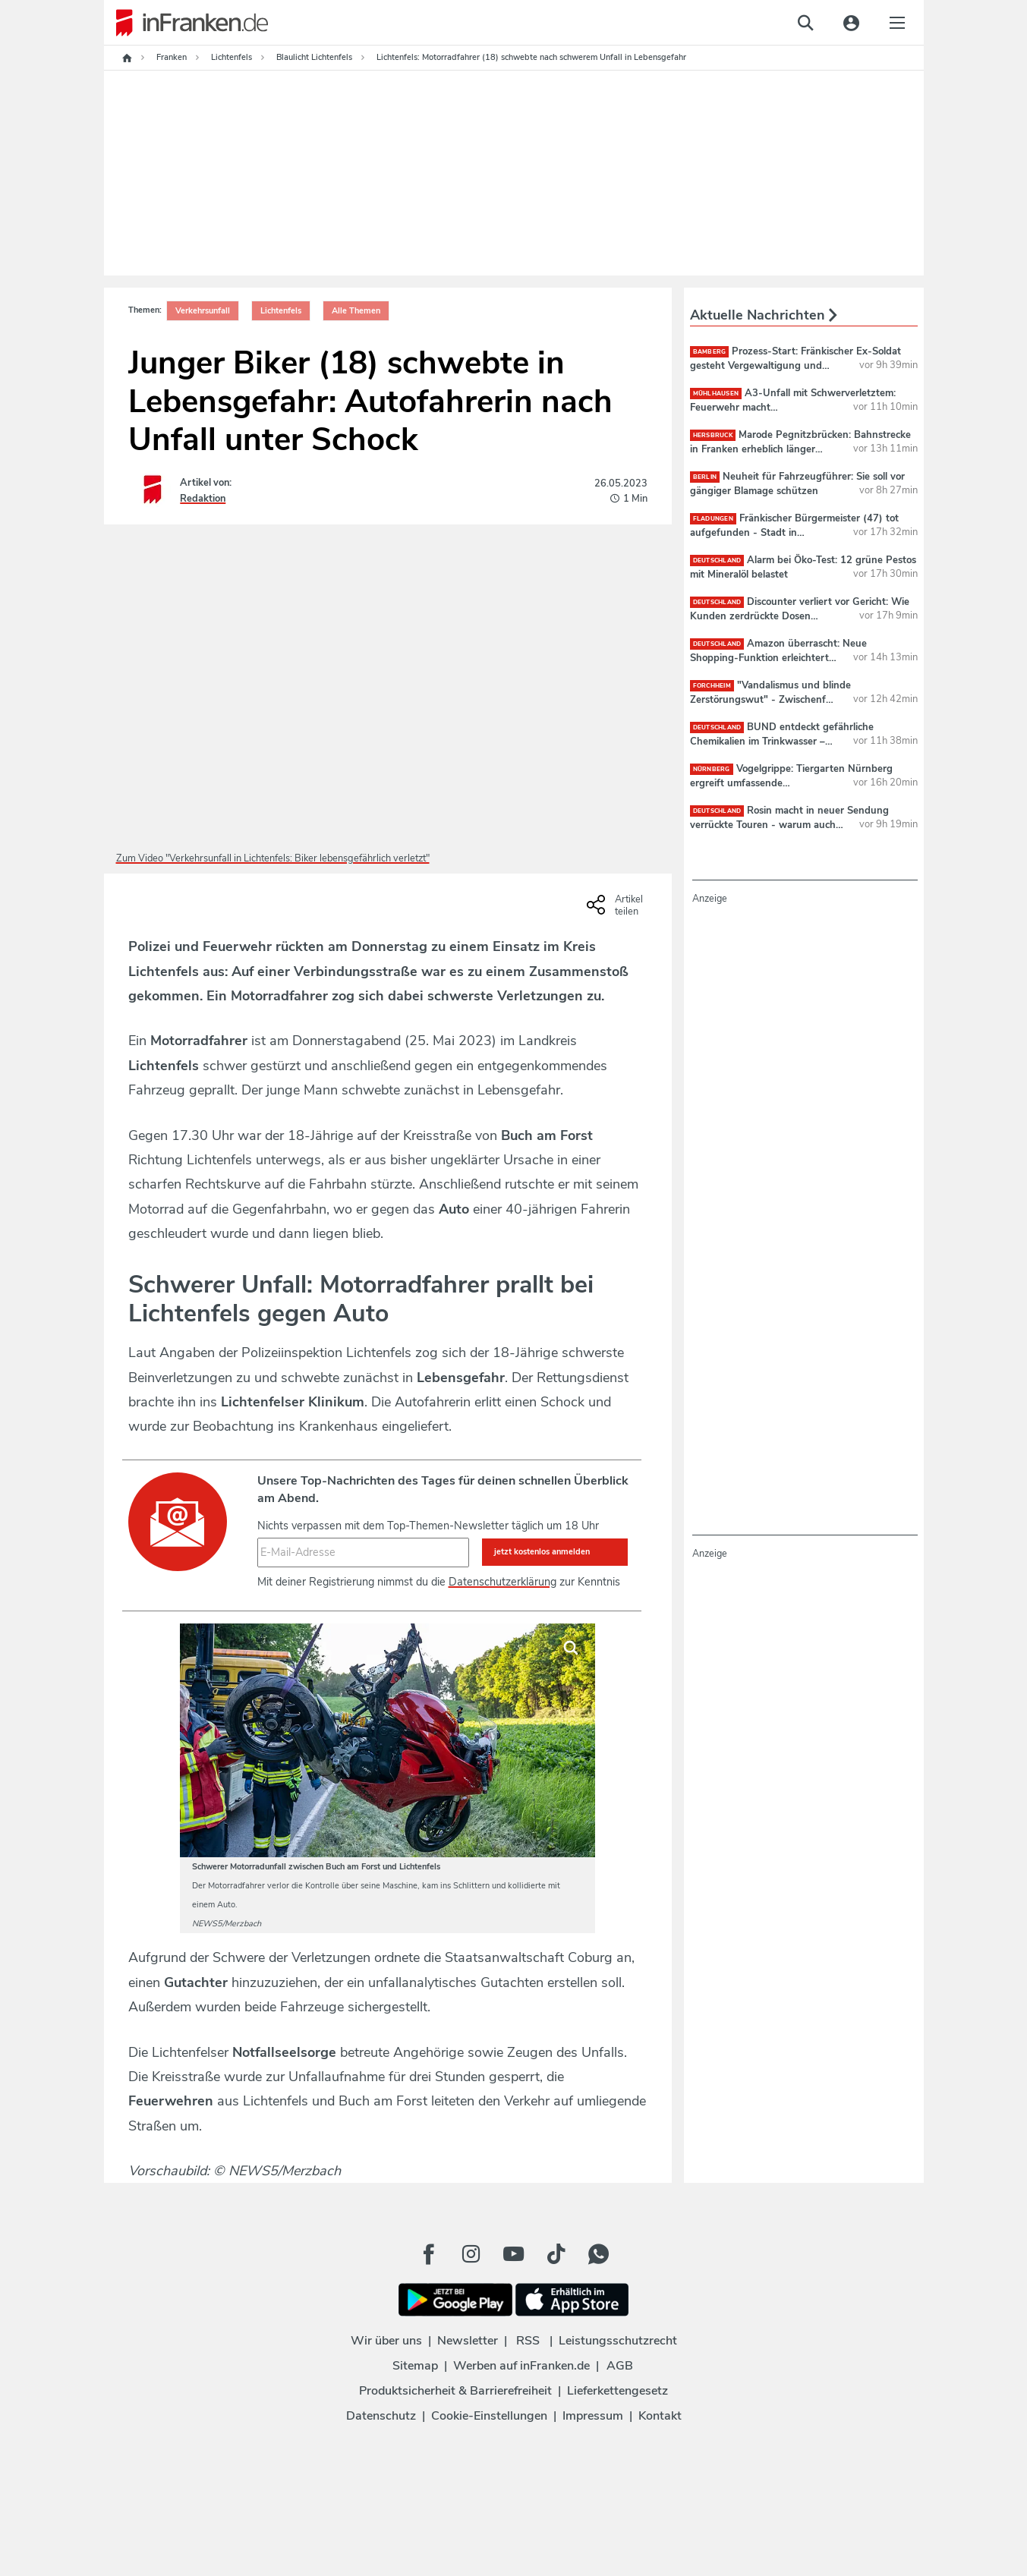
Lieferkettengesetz (617, 2390)
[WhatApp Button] (599, 2254)
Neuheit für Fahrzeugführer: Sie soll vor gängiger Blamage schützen (798, 483)
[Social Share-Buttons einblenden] (616, 910)
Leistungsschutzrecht (618, 2340)
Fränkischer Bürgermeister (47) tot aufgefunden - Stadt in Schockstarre (794, 532)
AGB (619, 2365)
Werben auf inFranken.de (521, 2365)
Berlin (705, 477)
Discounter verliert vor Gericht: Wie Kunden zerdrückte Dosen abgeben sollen (800, 615)
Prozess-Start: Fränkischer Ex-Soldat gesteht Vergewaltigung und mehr (796, 365)
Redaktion (202, 498)
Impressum (592, 2416)
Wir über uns (386, 2340)
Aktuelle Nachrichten (763, 315)
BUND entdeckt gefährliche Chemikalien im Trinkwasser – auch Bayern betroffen (782, 740)
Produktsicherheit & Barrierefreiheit (455, 2390)
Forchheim (712, 686)
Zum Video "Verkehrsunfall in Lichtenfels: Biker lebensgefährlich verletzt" (273, 858)
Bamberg (709, 352)
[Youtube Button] (514, 2254)
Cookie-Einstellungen (489, 2416)
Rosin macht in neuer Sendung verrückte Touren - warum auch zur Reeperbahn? (790, 824)
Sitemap (415, 2365)
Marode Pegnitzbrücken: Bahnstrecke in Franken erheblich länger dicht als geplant (800, 448)
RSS (528, 2340)
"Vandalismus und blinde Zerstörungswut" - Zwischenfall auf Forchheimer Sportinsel (770, 699)
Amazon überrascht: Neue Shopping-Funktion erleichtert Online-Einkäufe (779, 657)
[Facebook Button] (429, 2254)
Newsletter (467, 2340)
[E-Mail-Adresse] (363, 1552)
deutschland (717, 560)
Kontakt (660, 2416)
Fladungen (713, 519)
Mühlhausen (716, 393)
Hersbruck (712, 435)
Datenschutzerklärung (502, 1581)
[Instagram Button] (471, 2254)
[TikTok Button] (556, 2254)
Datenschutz (381, 2416)
